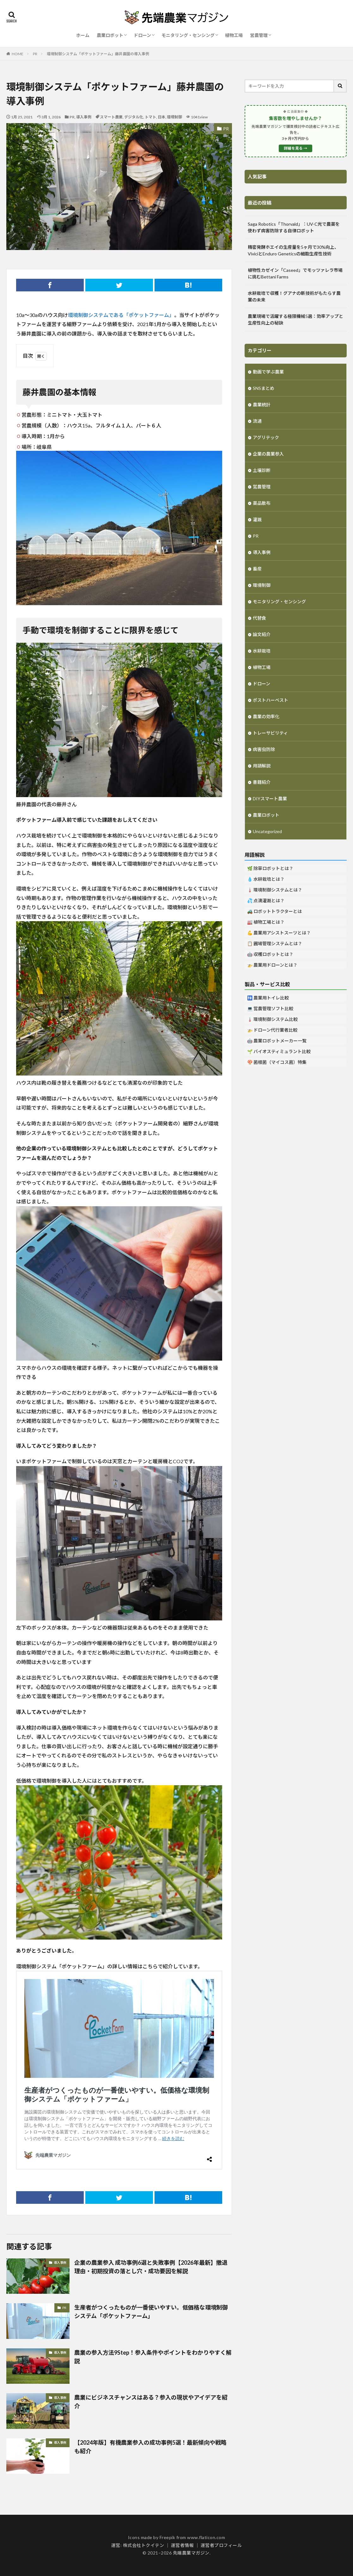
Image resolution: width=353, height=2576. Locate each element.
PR (35, 53)
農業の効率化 (266, 716)
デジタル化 (133, 117)
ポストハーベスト (270, 700)
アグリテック (266, 437)
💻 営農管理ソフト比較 (270, 1008)
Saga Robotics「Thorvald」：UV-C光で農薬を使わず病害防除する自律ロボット (294, 227)
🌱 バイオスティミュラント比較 (279, 1051)
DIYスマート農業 (270, 798)
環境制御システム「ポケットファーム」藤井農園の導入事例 (98, 53)
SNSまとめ (263, 388)
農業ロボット (110, 35)
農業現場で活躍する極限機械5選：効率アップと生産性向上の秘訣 (295, 319)
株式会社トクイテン (143, 2545)
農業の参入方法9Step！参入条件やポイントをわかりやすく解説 (153, 2356)
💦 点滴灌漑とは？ (265, 900)
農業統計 (262, 404)
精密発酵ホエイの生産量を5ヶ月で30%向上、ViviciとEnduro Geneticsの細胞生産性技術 (293, 250)
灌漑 (257, 519)
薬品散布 (262, 503)
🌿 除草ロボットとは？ (270, 868)
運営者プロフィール (221, 2545)
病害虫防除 (264, 749)
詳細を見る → (295, 148)
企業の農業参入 (268, 453)
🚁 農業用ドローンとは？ (272, 965)
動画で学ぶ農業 (268, 371)
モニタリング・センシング (188, 35)
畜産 (257, 568)
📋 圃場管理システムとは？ (274, 943)
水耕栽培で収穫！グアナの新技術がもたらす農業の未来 (294, 296)
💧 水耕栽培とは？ (265, 879)
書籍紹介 (262, 782)
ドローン (142, 35)
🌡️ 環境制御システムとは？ (274, 889)
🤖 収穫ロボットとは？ (270, 954)
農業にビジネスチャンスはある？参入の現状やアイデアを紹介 (151, 2401)
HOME (17, 53)
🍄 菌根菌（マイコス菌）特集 (277, 1062)
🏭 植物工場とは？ (265, 922)
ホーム (82, 35)
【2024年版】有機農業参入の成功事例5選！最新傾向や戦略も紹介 (150, 2446)
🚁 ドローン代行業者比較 (272, 1030)
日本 (161, 117)
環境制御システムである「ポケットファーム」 (121, 315)
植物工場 (234, 35)
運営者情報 (182, 2545)
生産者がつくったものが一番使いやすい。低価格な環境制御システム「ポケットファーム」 (151, 2311)
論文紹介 (262, 634)
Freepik (167, 2537)
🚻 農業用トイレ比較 (268, 997)
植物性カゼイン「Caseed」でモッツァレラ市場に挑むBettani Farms (295, 273)
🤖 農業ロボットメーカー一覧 (277, 1040)
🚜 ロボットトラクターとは (274, 911)
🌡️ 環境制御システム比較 (272, 1019)
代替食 (259, 618)
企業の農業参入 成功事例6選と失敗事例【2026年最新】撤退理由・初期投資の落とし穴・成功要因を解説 (151, 2267)
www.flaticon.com (206, 2537)
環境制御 (174, 117)
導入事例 (83, 117)
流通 (257, 421)
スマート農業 (111, 117)
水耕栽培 (262, 650)
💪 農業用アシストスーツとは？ (279, 932)
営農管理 (259, 35)
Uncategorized (267, 831)
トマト (150, 117)
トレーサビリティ (270, 733)
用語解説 (262, 765)
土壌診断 (262, 470)
